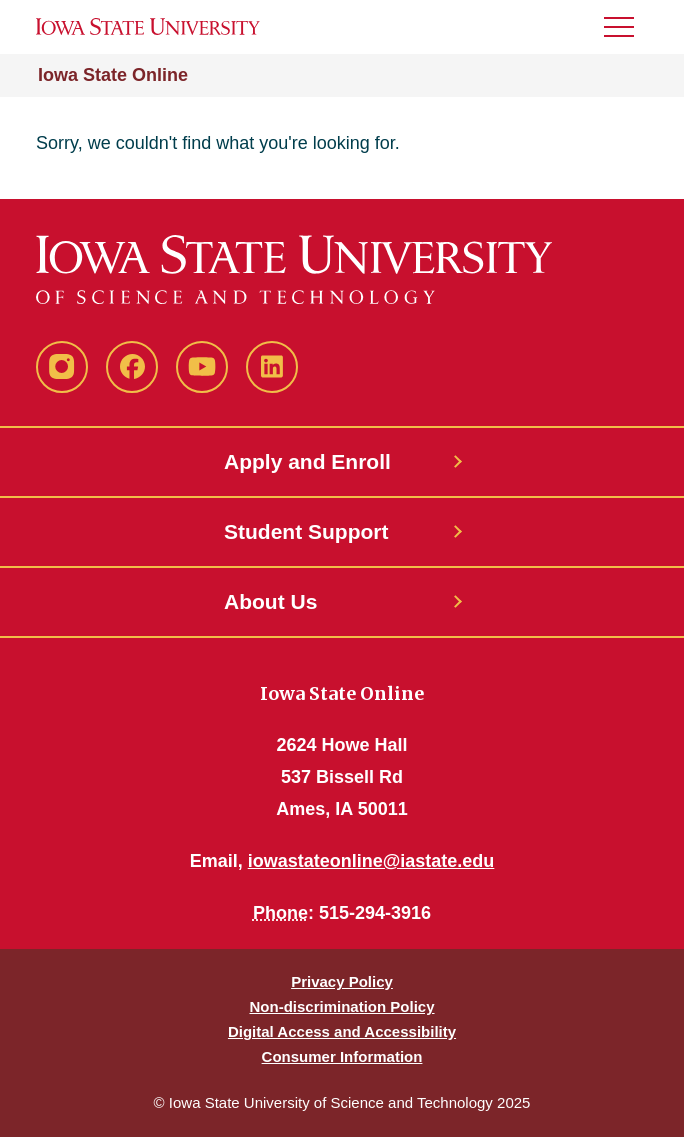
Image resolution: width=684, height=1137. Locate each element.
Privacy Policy (342, 981)
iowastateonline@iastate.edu (371, 861)
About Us (270, 601)
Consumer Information (342, 1056)
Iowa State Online (113, 75)
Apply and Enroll (307, 461)
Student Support (306, 531)
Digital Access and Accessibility (342, 1031)
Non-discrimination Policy (341, 1006)
